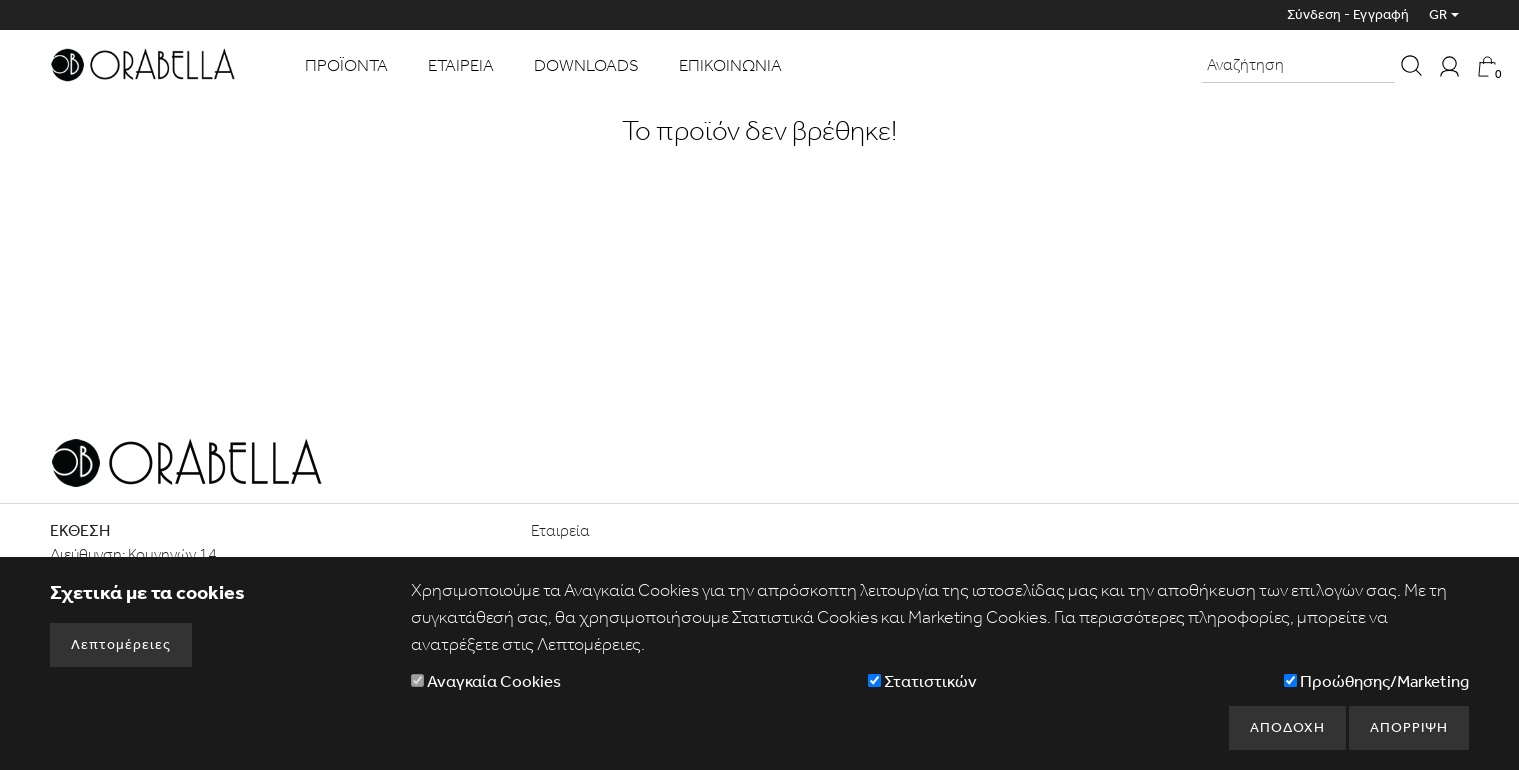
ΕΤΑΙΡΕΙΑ (461, 65)
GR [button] (1438, 14)
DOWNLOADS (586, 65)
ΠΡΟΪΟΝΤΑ (346, 65)
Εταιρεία (560, 530)
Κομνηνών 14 (172, 554)
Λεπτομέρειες (121, 644)
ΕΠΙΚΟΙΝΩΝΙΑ (730, 65)
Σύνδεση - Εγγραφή (1348, 14)
